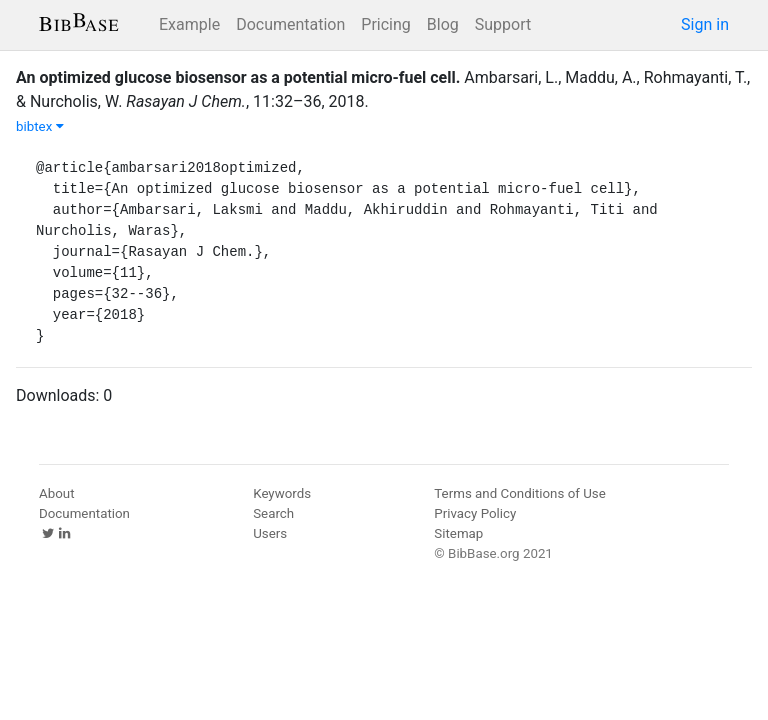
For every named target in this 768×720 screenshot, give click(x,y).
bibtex (40, 126)
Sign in (705, 24)
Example (189, 24)
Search (273, 513)
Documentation (290, 24)
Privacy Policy (475, 513)
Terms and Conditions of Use (519, 493)
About (57, 493)
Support (503, 24)
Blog (443, 24)
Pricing (386, 24)
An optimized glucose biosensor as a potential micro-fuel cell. (238, 77)
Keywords (282, 493)
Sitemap (458, 533)
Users (270, 533)
